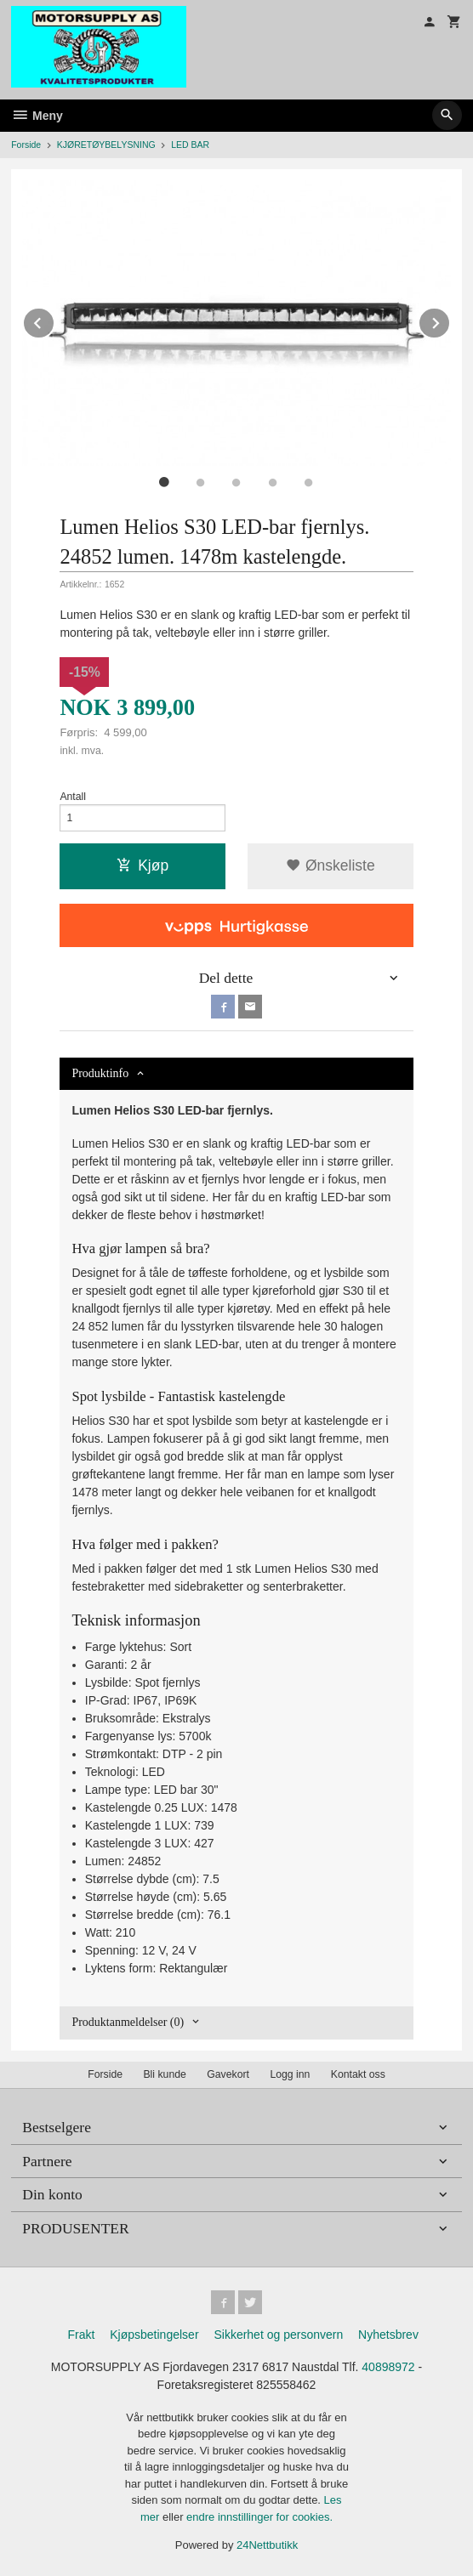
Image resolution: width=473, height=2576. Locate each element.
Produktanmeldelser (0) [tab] (127, 2022)
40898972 (388, 2367)
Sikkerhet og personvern (278, 2334)
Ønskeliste (330, 865)
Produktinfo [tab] (99, 1073)
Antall (73, 797)
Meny (37, 115)
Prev (54, 320)
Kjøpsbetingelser (154, 2334)
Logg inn (290, 2074)
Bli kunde (164, 2074)
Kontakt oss (358, 2074)
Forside (26, 144)
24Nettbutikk (267, 2545)
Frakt (80, 2334)
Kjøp (142, 865)
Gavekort (228, 2074)
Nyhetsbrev (388, 2334)
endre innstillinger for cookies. (259, 2517)
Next (450, 320)
